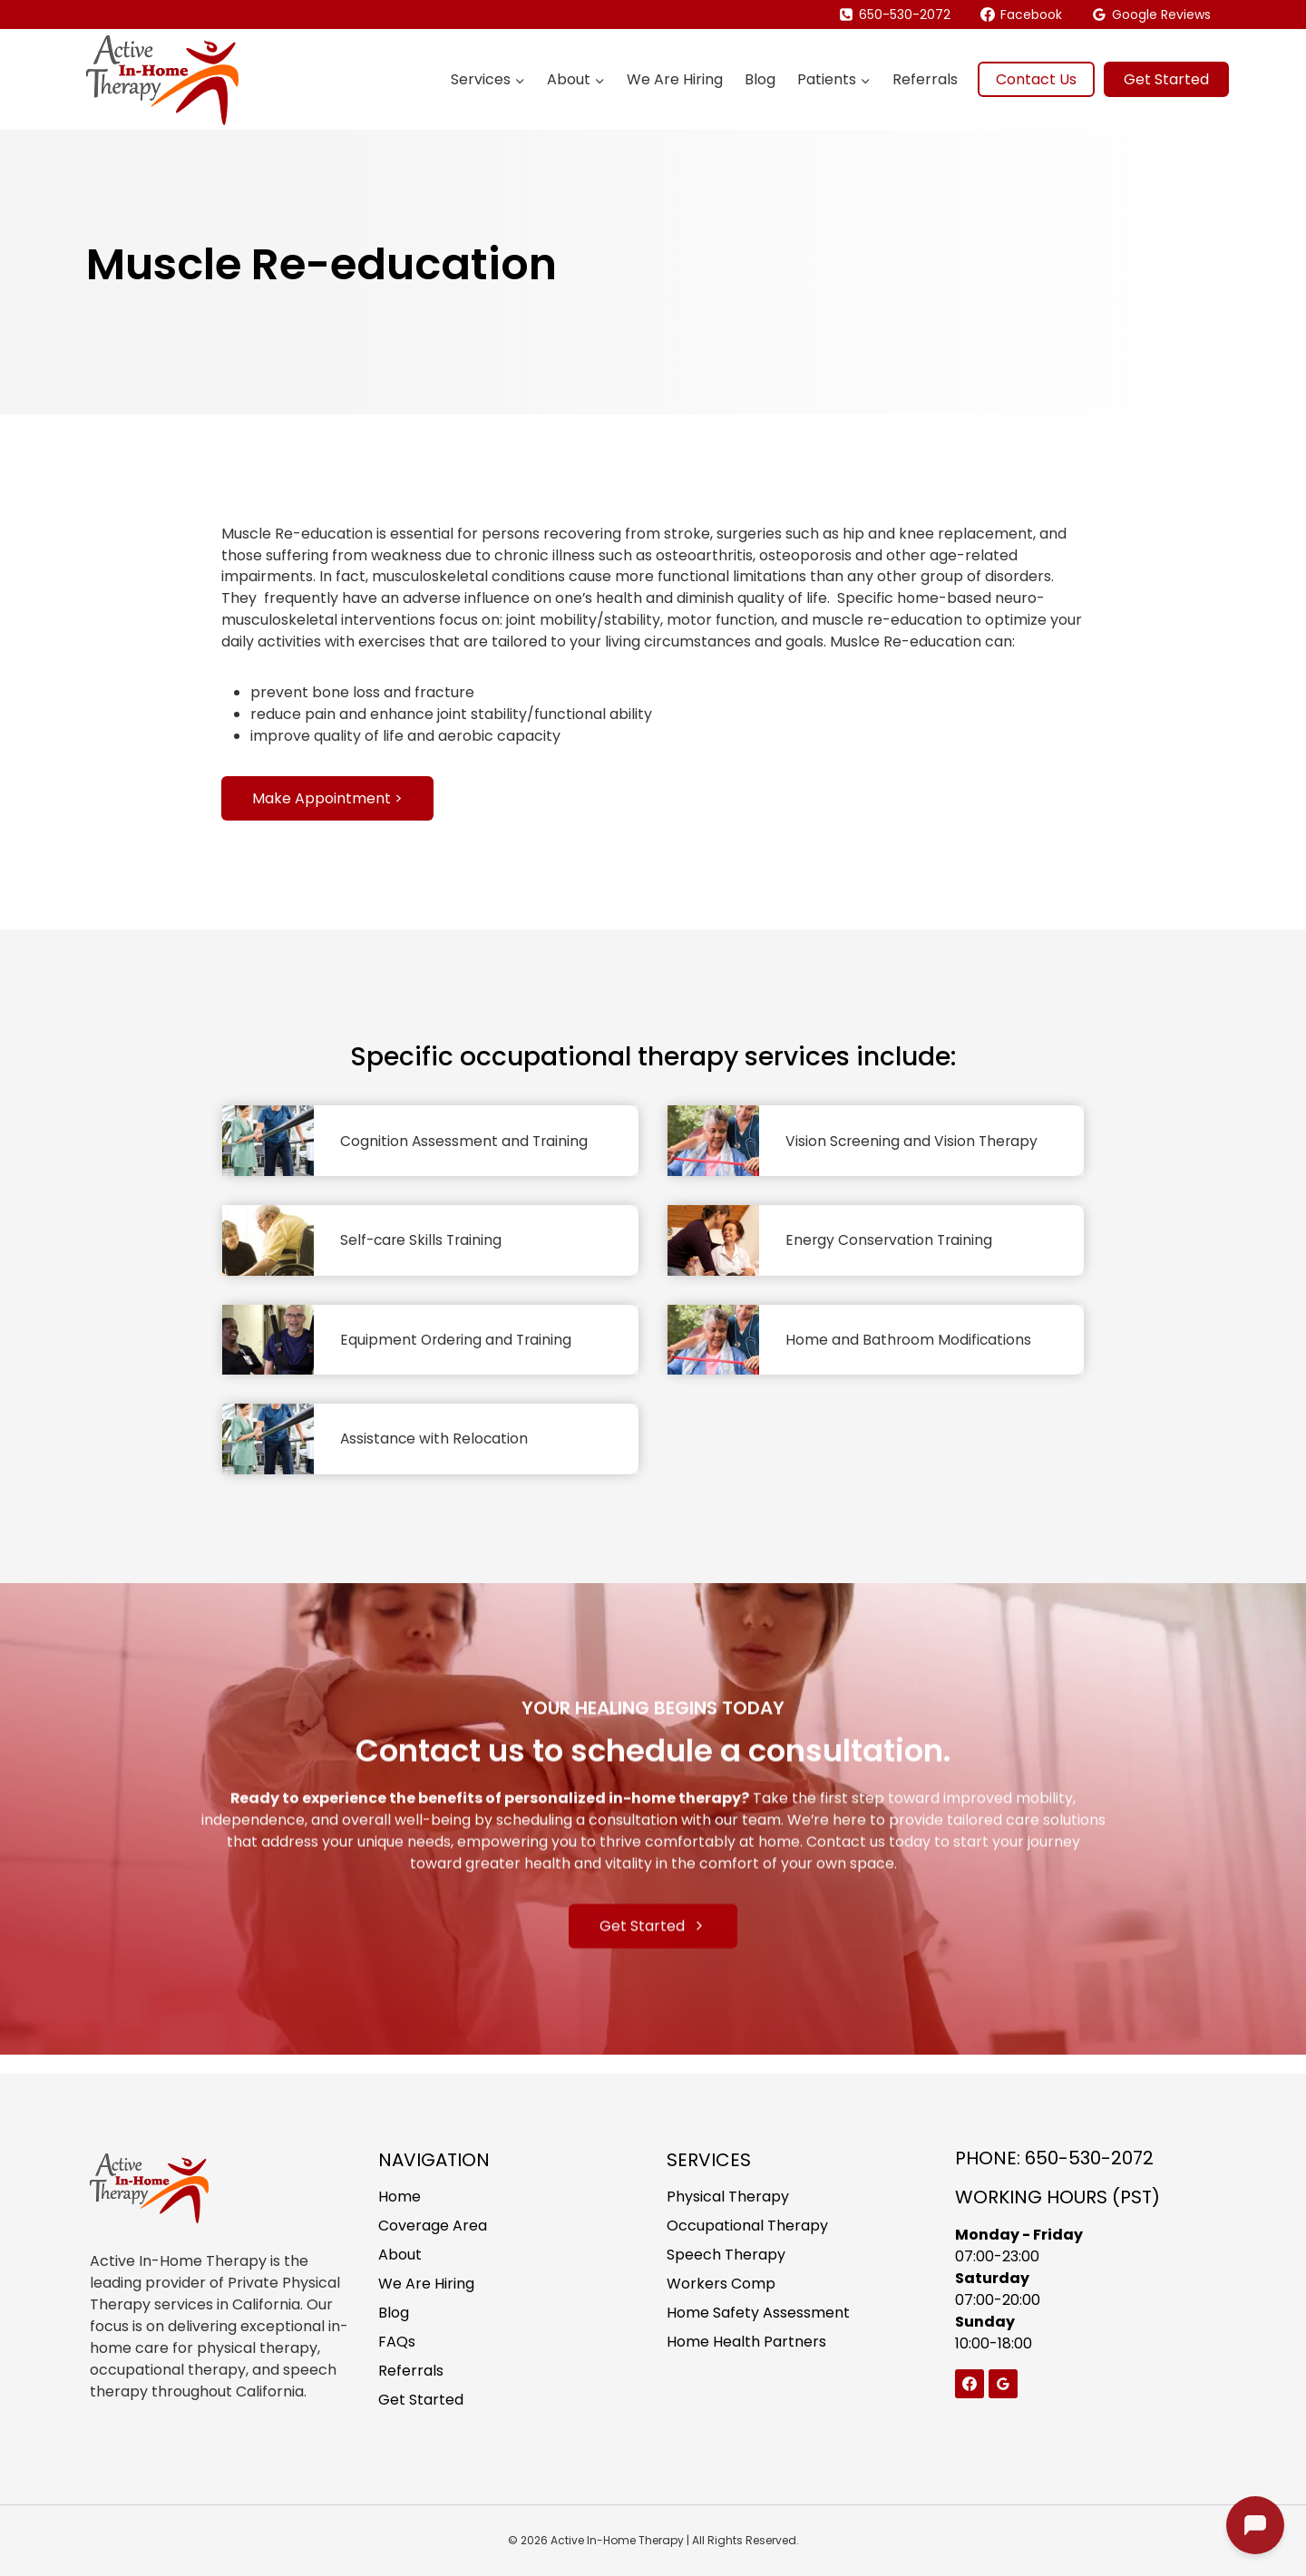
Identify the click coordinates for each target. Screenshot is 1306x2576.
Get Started (1166, 79)
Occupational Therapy (747, 2225)
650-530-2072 (1089, 2158)
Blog (760, 79)
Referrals (925, 79)
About (400, 2254)
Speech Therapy (726, 2254)
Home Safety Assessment (758, 2312)
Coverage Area (432, 2225)
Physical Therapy (728, 2196)
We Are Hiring (675, 79)
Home (399, 2196)
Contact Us (1036, 79)
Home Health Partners (746, 2341)
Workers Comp (721, 2283)
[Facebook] (969, 2383)
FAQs (396, 2341)
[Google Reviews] (1003, 2383)
